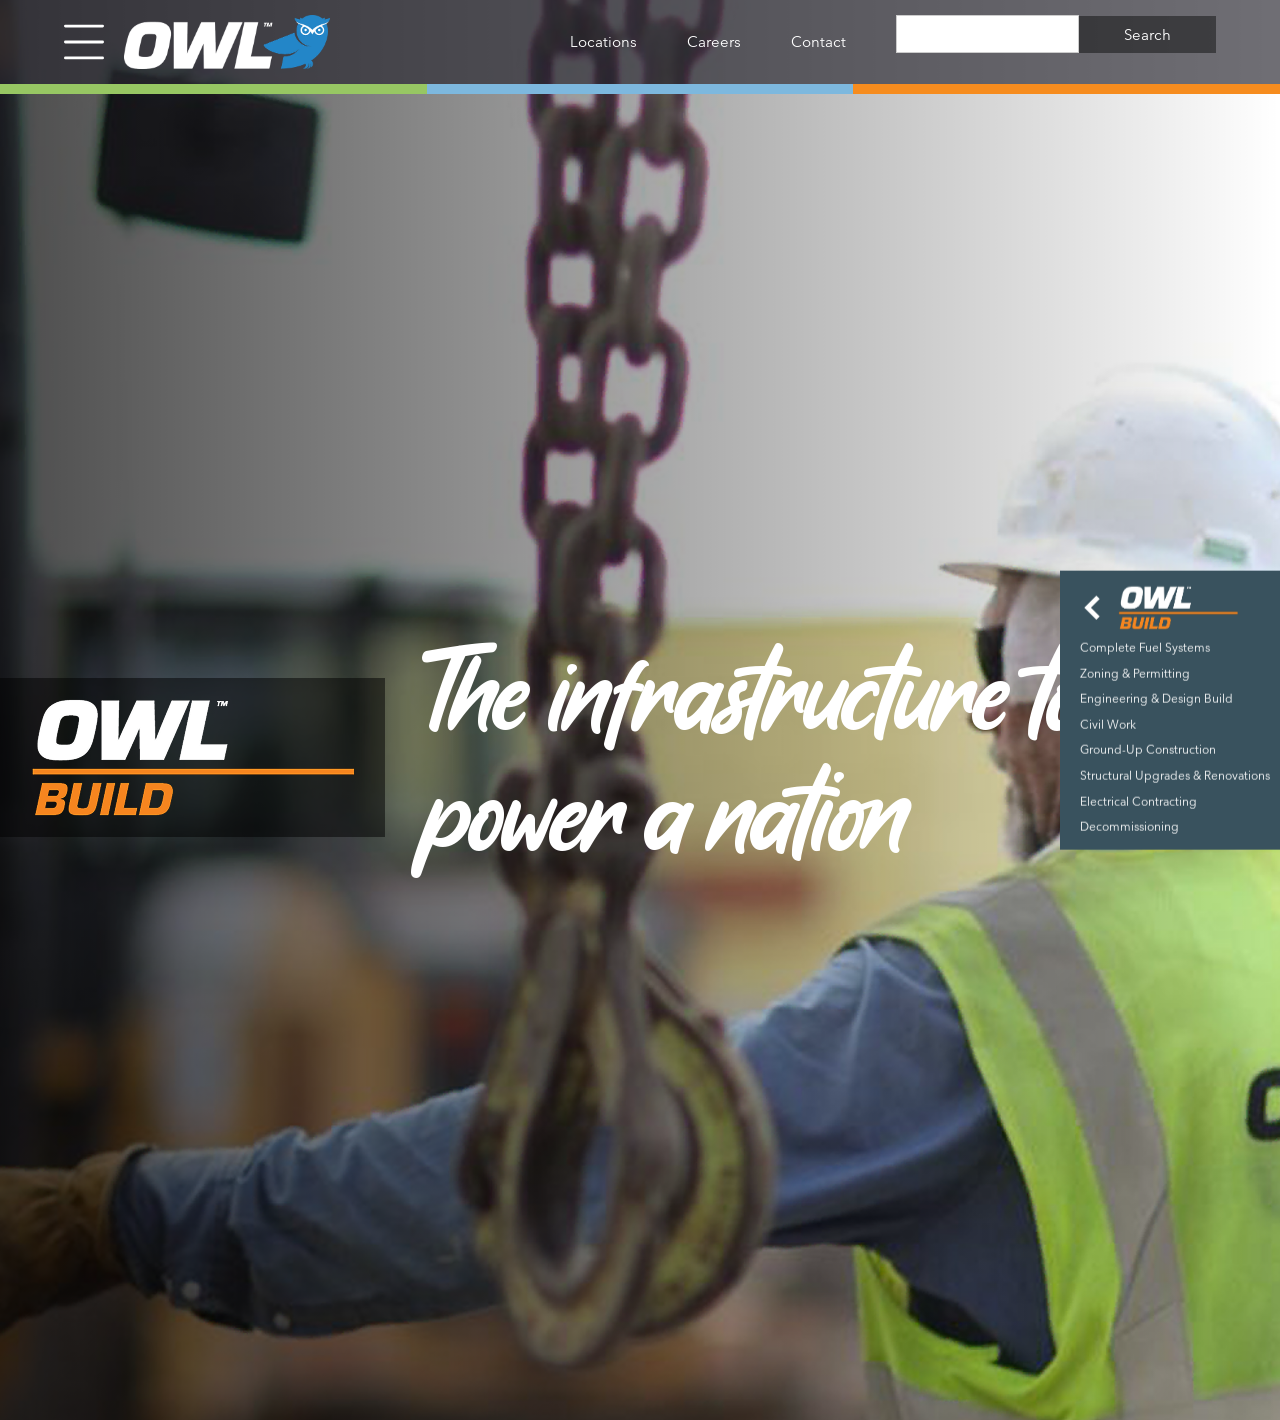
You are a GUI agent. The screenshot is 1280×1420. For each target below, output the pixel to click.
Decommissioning (1129, 826)
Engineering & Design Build (1156, 698)
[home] (217, 42)
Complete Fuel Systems (1145, 647)
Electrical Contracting (1138, 800)
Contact (818, 41)
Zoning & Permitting (1135, 672)
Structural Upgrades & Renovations (1175, 775)
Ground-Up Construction (1148, 749)
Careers (714, 41)
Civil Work (1108, 723)
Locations (603, 41)
